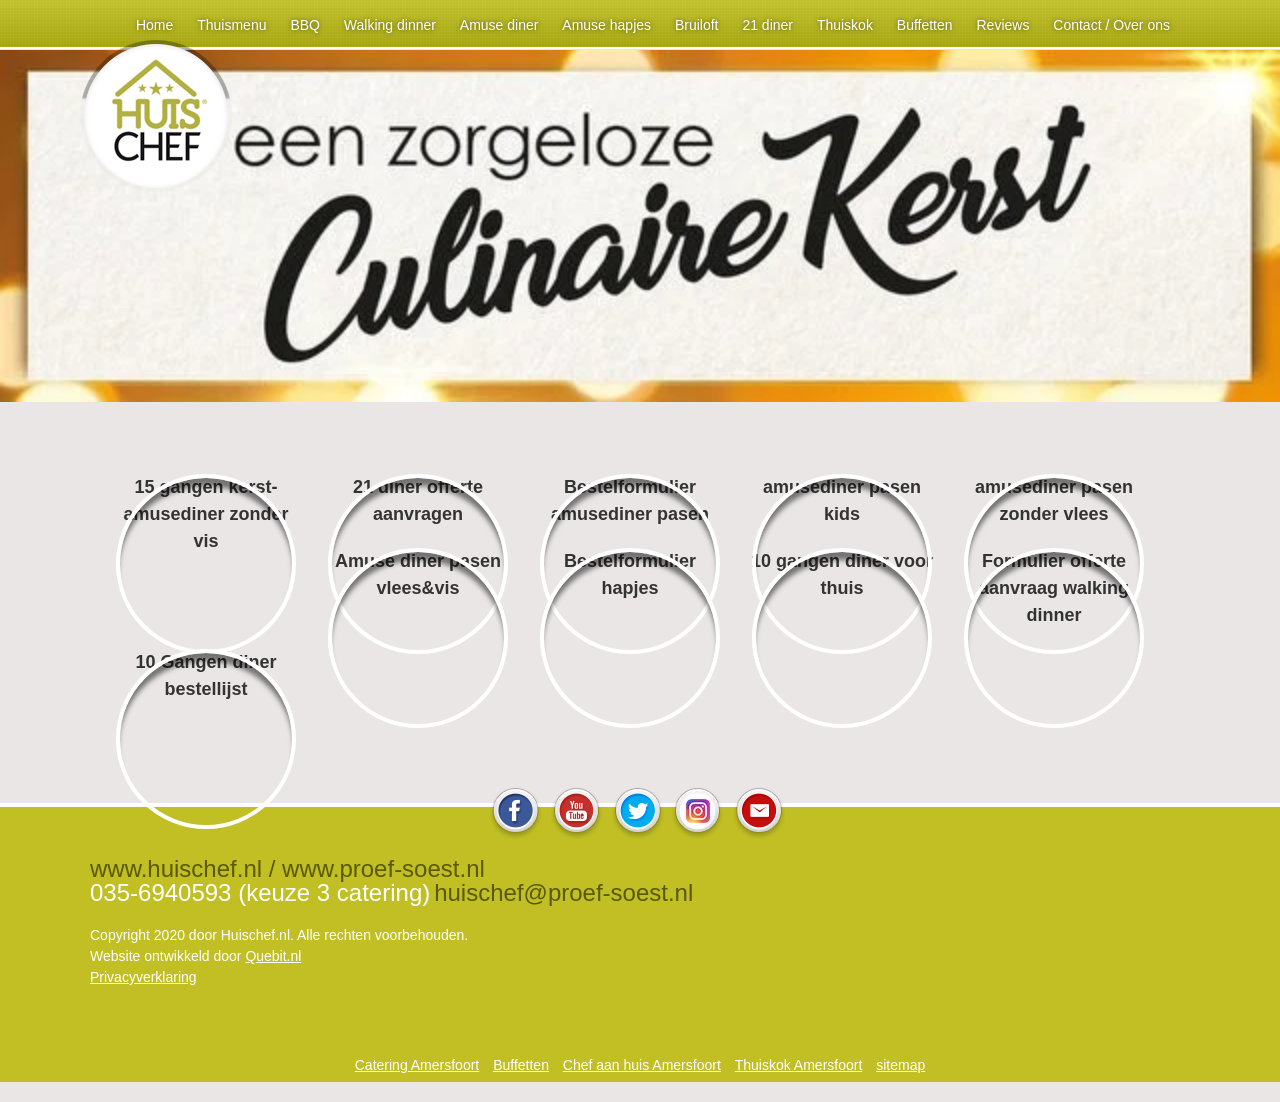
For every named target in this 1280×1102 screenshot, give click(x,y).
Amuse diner (499, 25)
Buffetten (925, 25)
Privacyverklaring (143, 977)
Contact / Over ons (1111, 25)
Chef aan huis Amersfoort (642, 1065)
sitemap (900, 1065)
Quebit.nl (273, 956)
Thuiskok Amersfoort (799, 1065)
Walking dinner (390, 25)
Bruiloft (697, 25)
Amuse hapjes (606, 25)
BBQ (305, 25)
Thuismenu (231, 25)
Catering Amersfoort (417, 1065)
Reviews (1002, 25)
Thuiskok (845, 25)
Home (154, 25)
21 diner (767, 25)
